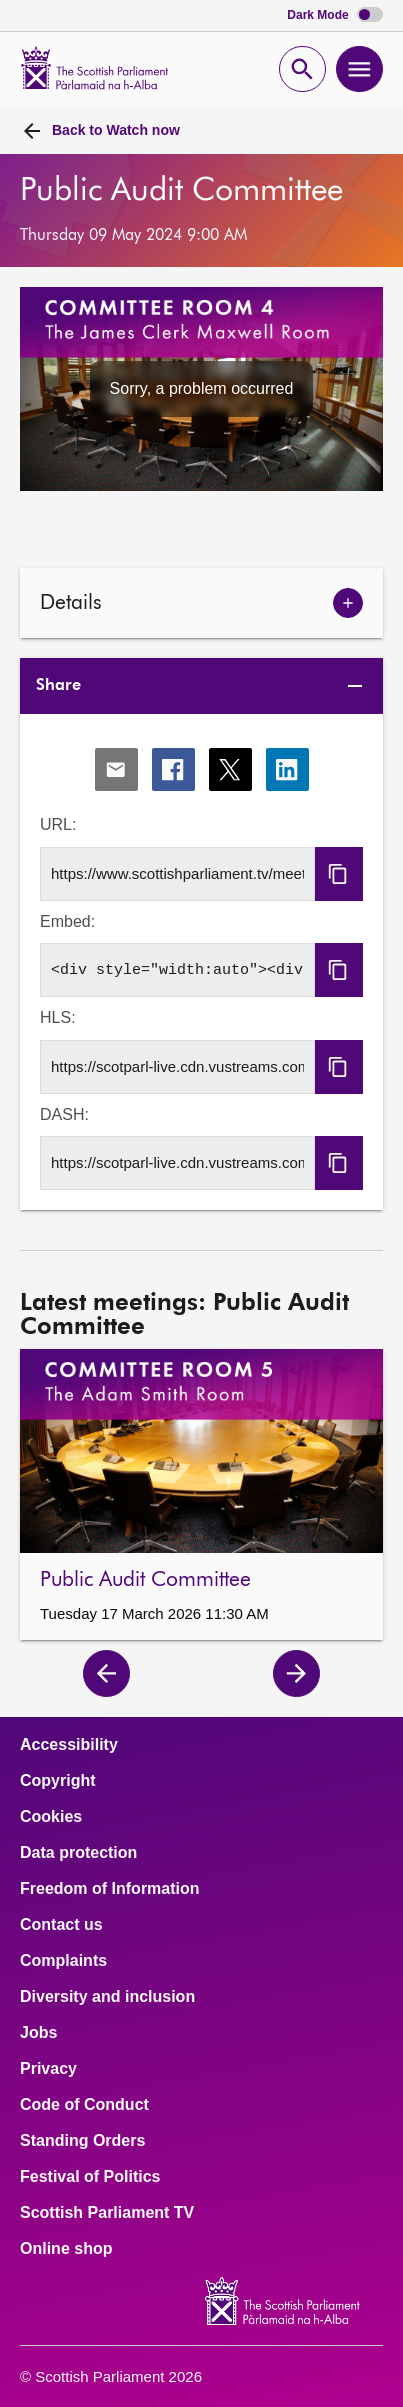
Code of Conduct (84, 2105)
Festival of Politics (90, 2177)
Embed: (67, 921)
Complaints (63, 1961)
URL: (58, 824)
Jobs (38, 2033)
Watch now (116, 130)
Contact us (61, 1925)
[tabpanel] (201, 962)
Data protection (78, 1853)
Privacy (48, 2069)
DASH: (64, 1114)
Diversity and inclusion (107, 1997)
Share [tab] (58, 686)
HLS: (58, 1017)
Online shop (66, 2249)
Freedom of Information (110, 1889)
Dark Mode (335, 15)
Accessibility (69, 1745)
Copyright (58, 1781)
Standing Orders (82, 2141)
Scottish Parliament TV (107, 2213)
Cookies (51, 1817)
